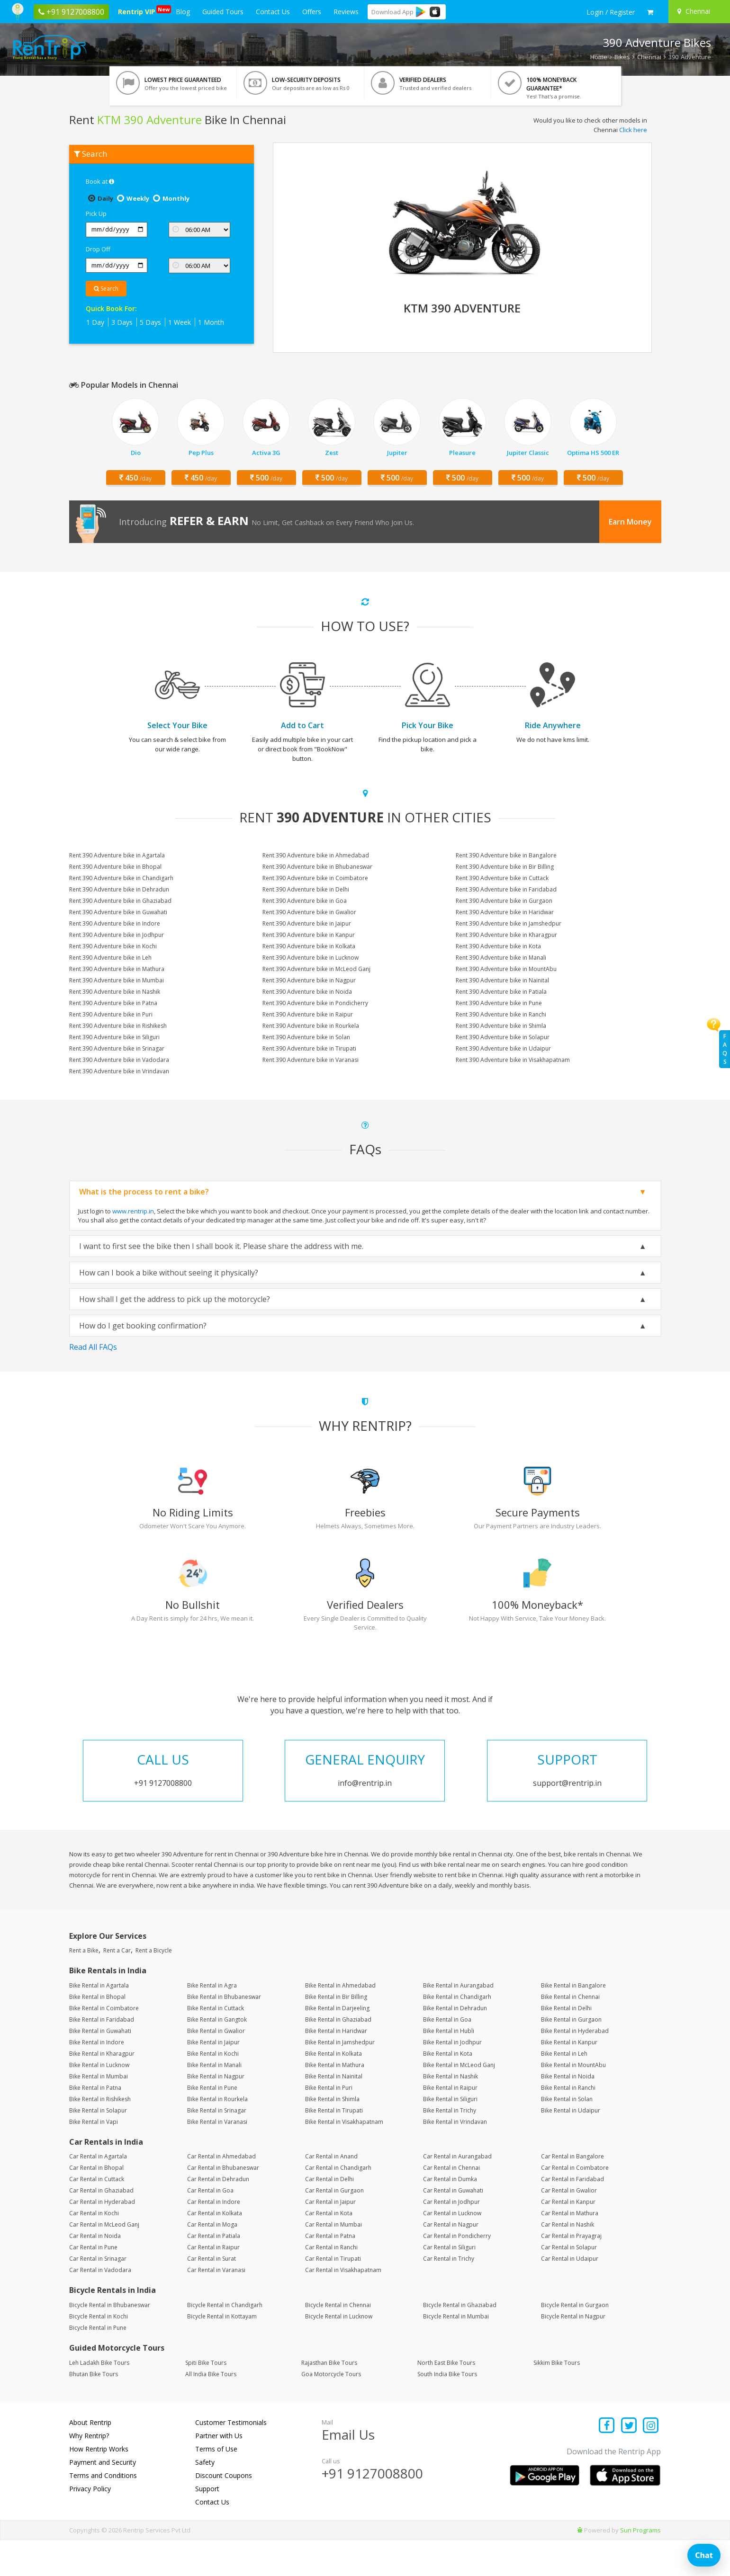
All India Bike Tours (210, 2410)
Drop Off (98, 249)
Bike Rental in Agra (212, 2022)
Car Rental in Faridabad (572, 2215)
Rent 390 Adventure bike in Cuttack (502, 878)
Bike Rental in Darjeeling (337, 2045)
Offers (311, 11)
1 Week (179, 322)
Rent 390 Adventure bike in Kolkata (308, 946)
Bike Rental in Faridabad (101, 2056)
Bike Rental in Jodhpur (452, 2079)
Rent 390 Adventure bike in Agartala (117, 855)
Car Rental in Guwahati (453, 2227)
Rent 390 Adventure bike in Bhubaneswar (317, 867)
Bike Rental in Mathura (334, 2101)
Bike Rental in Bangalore (573, 2022)
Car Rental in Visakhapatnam (343, 2306)
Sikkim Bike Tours (556, 2399)
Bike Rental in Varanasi (217, 2158)
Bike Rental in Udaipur (570, 2147)
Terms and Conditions (103, 2511)
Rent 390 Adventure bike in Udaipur (503, 1048)
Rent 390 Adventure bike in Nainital (502, 980)
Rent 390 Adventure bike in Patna (113, 1003)
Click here (633, 129)
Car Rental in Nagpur (450, 2261)
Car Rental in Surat (211, 2295)
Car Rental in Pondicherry (457, 2272)
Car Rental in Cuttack (96, 2215)
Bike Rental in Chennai (570, 2033)
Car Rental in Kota (328, 2250)
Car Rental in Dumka (450, 2215)
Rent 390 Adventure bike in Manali (501, 958)
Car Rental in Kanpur (568, 2238)
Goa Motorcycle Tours (331, 2410)
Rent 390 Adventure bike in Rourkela (310, 1026)
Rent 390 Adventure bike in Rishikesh (118, 1026)
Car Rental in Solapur (569, 2284)
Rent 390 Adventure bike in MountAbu (506, 969)
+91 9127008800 (372, 2510)
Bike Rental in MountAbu (573, 2101)
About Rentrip (90, 2458)
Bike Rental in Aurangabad (458, 2022)
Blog (183, 11)
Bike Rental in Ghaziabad (338, 2056)
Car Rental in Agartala (98, 2193)
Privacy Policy (90, 2524)
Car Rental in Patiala (213, 2272)
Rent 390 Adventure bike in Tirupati (309, 1048)
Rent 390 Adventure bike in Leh (110, 958)
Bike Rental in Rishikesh (100, 2135)
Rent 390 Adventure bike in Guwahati (118, 912)
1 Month (211, 322)
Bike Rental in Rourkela (217, 2135)
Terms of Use (216, 2484)
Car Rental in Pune (93, 2284)
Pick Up (96, 213)
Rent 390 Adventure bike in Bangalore (506, 855)
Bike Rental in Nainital (333, 2113)
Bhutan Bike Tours (93, 2410)
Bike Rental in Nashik (450, 2113)
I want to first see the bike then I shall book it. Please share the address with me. (221, 1246)
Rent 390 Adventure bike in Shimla (501, 1026)
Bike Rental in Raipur (450, 2124)
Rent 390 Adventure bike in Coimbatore (315, 878)
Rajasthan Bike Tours (329, 2399)
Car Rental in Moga (212, 2261)
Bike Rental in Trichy (449, 2147)
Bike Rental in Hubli (448, 2067)
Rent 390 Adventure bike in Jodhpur (116, 935)
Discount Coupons (223, 2511)
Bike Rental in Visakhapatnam (344, 2158)
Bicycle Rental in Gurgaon (575, 2341)
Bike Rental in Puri (328, 2124)
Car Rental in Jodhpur (451, 2238)
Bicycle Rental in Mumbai (456, 2353)
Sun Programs (640, 2566)
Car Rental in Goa (210, 2227)
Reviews (346, 11)
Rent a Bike (84, 1987)
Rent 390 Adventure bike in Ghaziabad (120, 901)
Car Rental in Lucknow (452, 2250)
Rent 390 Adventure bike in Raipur (307, 1014)
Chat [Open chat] (704, 2555)
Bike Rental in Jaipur (213, 2079)
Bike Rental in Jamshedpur (340, 2079)
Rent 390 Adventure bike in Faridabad (506, 889)
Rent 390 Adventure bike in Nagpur (309, 980)
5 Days (150, 322)
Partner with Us (219, 2471)
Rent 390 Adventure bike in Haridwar (505, 912)
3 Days (122, 322)
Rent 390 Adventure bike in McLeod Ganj (316, 969)
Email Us (348, 2470)
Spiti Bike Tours (205, 2399)
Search (106, 289)
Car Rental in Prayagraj (571, 2272)
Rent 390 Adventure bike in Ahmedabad (315, 855)
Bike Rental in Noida (568, 2113)
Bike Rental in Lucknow (99, 2101)
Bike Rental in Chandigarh (457, 2033)
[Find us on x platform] (629, 2462)
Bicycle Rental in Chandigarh (224, 2341)
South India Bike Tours (447, 2410)
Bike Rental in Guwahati (100, 2067)
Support (207, 2524)
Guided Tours (222, 11)
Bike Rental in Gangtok (217, 2056)
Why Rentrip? (89, 2471)
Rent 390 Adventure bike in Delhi (305, 889)
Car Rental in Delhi (329, 2215)
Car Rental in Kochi (94, 2250)
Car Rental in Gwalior (569, 2227)
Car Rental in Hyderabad (102, 2238)
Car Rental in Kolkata (214, 2250)
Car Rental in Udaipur (569, 2295)
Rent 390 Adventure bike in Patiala (501, 992)
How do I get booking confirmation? (143, 1325)
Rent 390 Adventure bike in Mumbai (116, 980)
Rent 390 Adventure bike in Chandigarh (121, 878)
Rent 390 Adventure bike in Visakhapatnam (513, 1060)
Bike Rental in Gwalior (216, 2067)
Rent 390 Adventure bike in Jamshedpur (508, 923)
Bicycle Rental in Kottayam (222, 2353)
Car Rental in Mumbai (333, 2261)
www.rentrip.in (133, 1211)
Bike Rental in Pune (212, 2124)
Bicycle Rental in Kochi (98, 2353)
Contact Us (273, 11)
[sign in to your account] (610, 12)
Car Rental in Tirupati (333, 2295)
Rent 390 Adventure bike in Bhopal (115, 867)
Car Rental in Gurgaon (334, 2227)
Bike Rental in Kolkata (333, 2090)
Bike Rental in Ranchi (568, 2124)
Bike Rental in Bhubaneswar (224, 2033)
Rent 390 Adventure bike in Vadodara (119, 1060)
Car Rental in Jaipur (330, 2238)
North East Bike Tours (446, 2399)
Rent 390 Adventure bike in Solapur (503, 1037)
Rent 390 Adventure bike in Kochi (113, 946)
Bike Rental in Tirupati (334, 2147)
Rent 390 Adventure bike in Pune (499, 1003)
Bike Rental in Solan (567, 2135)
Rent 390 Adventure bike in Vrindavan (119, 1071)
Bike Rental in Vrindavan (455, 2158)
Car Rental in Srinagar (97, 2295)
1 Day (95, 322)
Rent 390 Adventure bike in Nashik (114, 992)
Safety (205, 2498)
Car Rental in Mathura (569, 2250)
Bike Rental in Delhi (566, 2045)
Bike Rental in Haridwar (336, 2067)
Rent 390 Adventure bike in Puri (111, 1014)
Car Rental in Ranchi (331, 2284)
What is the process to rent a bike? (144, 1191)
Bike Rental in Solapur (98, 2147)
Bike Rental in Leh (564, 2090)
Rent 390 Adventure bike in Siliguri (114, 1037)
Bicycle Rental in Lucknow (338, 2353)
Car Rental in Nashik (567, 2261)
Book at (100, 181)
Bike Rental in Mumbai (98, 2113)
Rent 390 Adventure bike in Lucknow (310, 958)
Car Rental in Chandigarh (338, 2204)
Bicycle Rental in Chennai (338, 2341)
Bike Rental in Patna (95, 2124)
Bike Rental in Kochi (213, 2090)
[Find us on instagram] (651, 2462)
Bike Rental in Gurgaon (571, 2056)
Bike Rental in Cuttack (215, 2045)
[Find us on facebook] (607, 2462)
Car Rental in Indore (213, 2238)
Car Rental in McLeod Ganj (104, 2261)
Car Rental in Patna (330, 2272)
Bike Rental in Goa (447, 2056)
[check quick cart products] (650, 12)
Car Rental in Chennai (451, 2204)
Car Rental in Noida (95, 2272)
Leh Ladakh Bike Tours (99, 2399)
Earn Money (630, 522)
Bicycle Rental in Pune (97, 2364)
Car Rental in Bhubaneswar (223, 2204)
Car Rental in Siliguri (449, 2284)
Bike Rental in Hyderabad (575, 2067)
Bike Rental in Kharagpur (102, 2090)
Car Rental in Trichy (448, 2295)
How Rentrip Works (98, 2484)
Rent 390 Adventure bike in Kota (498, 946)
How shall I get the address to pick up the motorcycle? (174, 1299)
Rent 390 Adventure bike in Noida (307, 992)
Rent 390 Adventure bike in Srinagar (116, 1048)
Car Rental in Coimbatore (575, 2204)
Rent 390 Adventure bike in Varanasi (310, 1060)
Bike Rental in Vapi (93, 2158)
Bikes (622, 57)
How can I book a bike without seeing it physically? (168, 1272)
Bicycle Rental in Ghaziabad (459, 2341)
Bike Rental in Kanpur (569, 2079)
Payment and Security (102, 2498)
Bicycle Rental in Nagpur (573, 2353)
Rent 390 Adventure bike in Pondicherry (315, 1003)
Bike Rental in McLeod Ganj (459, 2101)
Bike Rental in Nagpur (215, 2113)
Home (598, 57)
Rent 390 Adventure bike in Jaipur (306, 923)
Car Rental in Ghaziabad (101, 2227)
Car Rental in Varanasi (216, 2306)
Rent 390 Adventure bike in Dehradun (119, 889)
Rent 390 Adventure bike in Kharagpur (506, 935)
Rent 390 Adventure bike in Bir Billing (505, 867)
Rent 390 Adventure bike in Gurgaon (504, 901)
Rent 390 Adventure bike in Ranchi (501, 1014)
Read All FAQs (93, 1347)
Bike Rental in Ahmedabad (340, 2022)
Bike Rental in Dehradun (455, 2045)
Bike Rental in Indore (96, 2079)
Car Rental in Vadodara (100, 2306)
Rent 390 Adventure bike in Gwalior (309, 912)
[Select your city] (697, 11)
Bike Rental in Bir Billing (336, 2033)
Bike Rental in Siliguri (450, 2135)
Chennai (649, 57)
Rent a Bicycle (153, 1987)
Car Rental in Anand (331, 2193)
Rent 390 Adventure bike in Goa (304, 901)
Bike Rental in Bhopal (97, 2033)
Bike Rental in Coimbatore (104, 2045)
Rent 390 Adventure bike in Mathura (116, 969)
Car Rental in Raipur (213, 2284)
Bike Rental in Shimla (332, 2135)
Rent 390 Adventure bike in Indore (114, 923)
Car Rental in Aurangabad (457, 2193)
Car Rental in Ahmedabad (221, 2193)
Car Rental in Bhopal (96, 2204)
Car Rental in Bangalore (572, 2193)
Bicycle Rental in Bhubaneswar (109, 2341)
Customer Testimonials (231, 2458)
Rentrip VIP (138, 10)
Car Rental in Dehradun (218, 2215)
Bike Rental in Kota (447, 2090)
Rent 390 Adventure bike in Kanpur (308, 935)
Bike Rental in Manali (214, 2101)
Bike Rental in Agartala (99, 2022)
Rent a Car (117, 1987)
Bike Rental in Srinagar (216, 2147)
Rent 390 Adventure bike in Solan (306, 1037)
